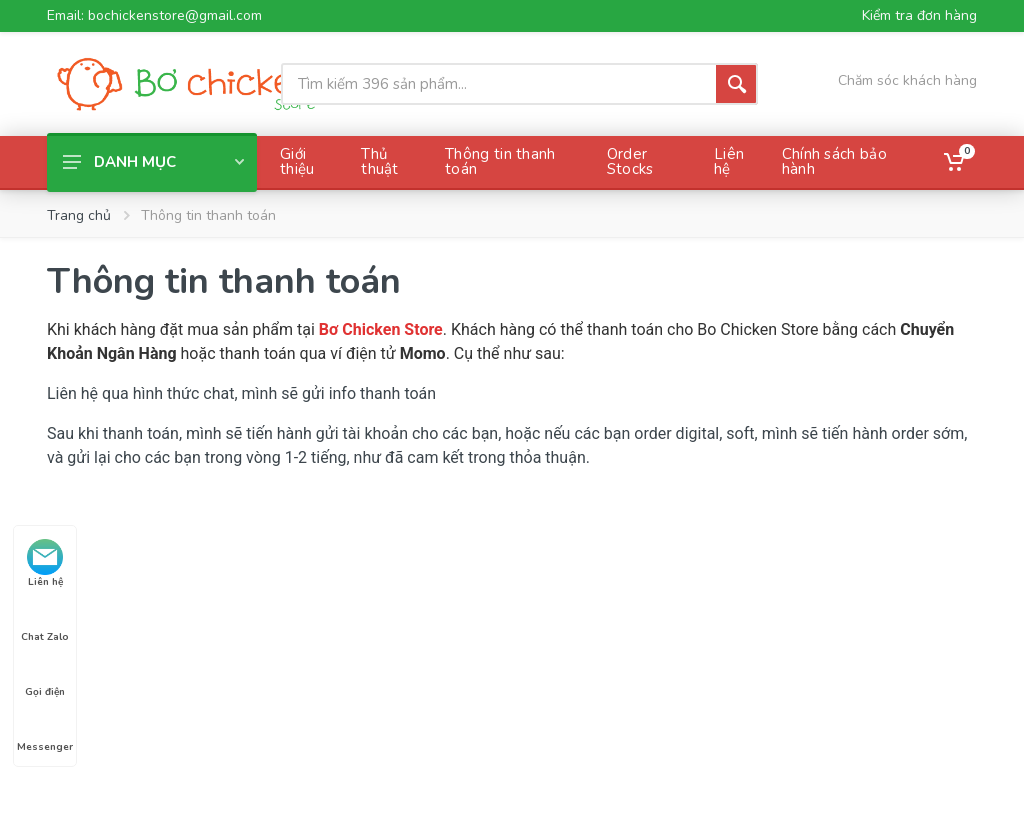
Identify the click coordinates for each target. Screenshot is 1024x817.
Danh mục (153, 162)
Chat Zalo (45, 619)
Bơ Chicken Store (381, 329)
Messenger (45, 729)
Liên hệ (45, 564)
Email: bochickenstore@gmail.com (154, 16)
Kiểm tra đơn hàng (919, 16)
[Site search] (498, 84)
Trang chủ (79, 215)
